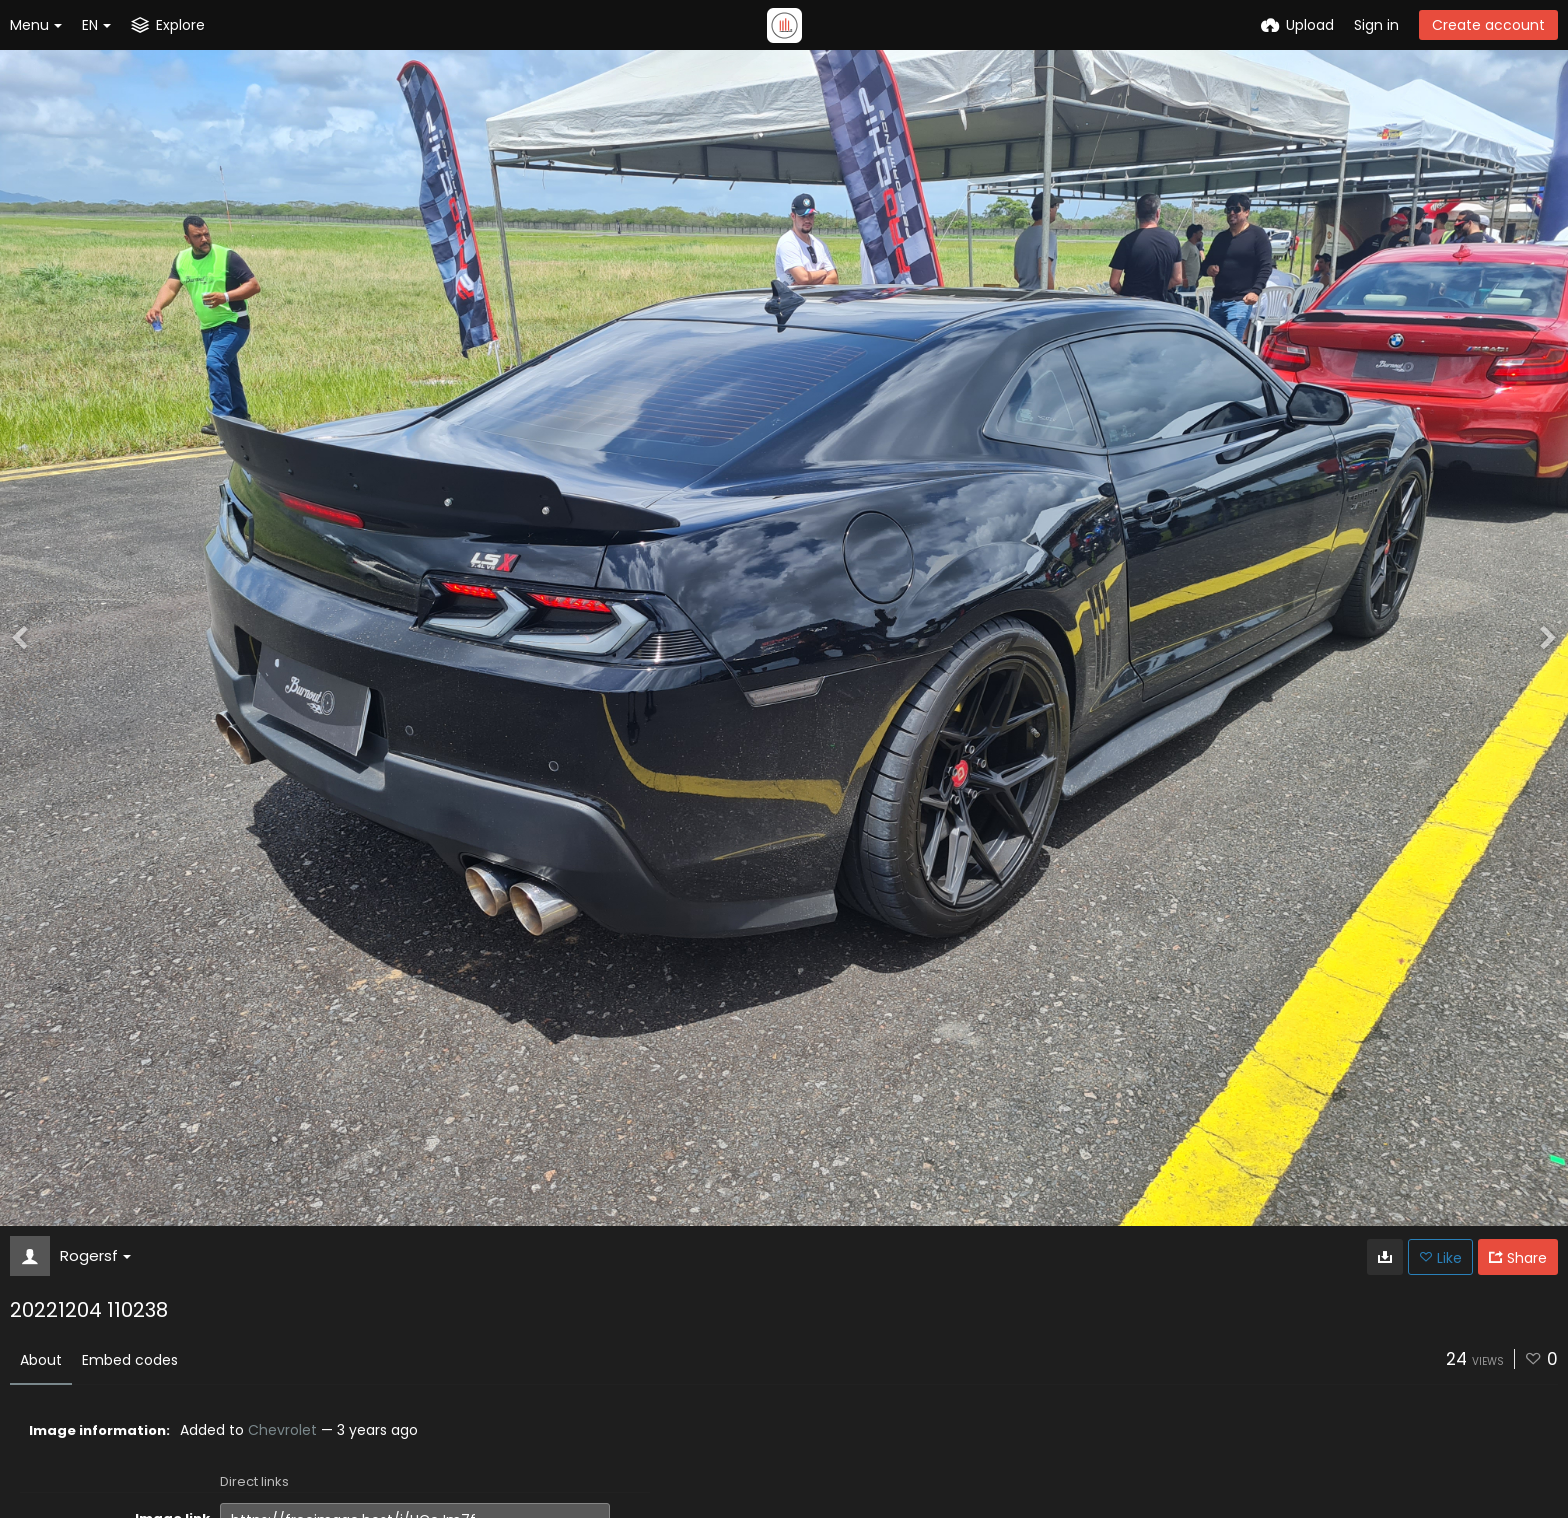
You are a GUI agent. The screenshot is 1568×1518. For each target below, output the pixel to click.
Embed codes (130, 1360)
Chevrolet (282, 1430)
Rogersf (95, 1255)
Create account (1488, 25)
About (41, 1360)
